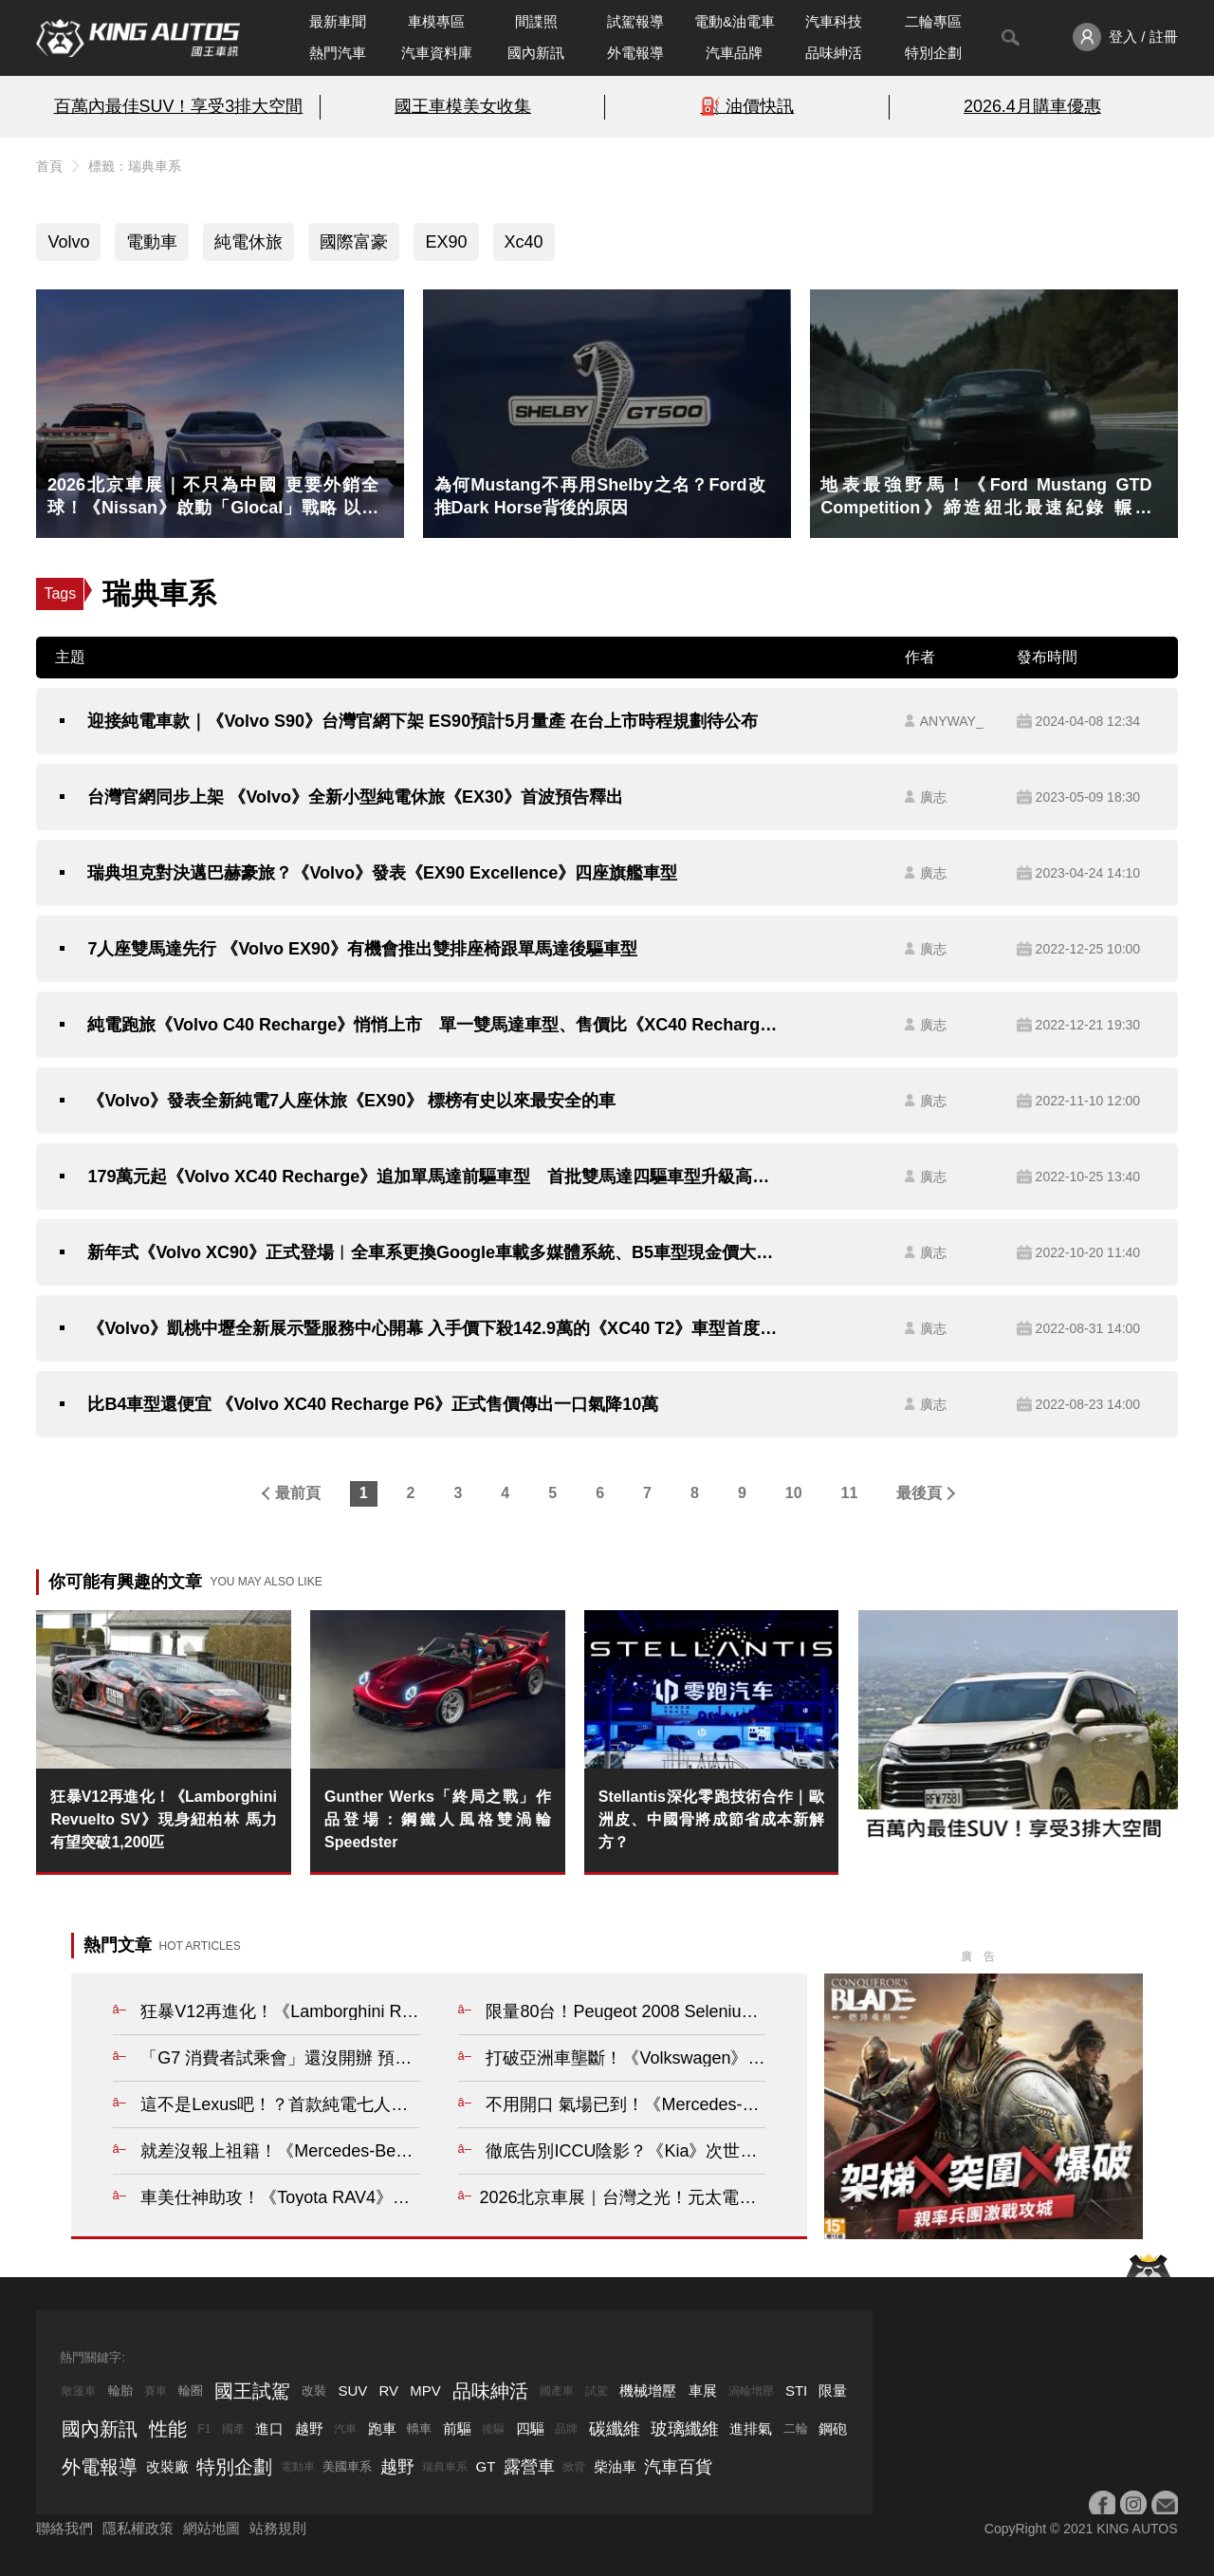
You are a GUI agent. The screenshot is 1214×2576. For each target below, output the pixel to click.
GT (486, 2466)
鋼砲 (833, 2428)
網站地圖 (211, 2528)
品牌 (566, 2429)
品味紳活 (833, 53)
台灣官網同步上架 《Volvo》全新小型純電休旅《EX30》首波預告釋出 (355, 797)
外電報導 (635, 53)
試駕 (596, 2391)
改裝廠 (167, 2466)
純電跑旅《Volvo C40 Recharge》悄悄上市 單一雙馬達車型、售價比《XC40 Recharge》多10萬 (432, 1024)
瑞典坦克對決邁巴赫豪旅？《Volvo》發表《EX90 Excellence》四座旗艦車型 (382, 872)
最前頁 (298, 1493)
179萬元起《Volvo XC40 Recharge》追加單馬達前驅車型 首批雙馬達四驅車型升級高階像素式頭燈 (432, 1176)
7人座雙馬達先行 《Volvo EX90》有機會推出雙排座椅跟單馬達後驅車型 (362, 948)
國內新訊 (535, 53)
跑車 (382, 2428)
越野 (309, 2428)
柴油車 (615, 2466)
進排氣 (750, 2428)
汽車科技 (833, 21)
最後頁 (919, 1493)
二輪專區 (933, 21)
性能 (168, 2428)
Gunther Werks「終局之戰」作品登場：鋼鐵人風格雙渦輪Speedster (437, 1819)
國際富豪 (354, 241)
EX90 (446, 241)
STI (796, 2390)
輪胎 (120, 2390)
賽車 (155, 2391)
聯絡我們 (64, 2528)
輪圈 (190, 2390)
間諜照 (536, 21)
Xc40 (524, 241)
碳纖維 (614, 2428)
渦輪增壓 (751, 2391)
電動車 (151, 241)
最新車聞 (337, 21)
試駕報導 (635, 21)
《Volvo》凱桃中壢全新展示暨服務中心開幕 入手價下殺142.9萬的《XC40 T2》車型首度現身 (432, 1328)
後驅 (493, 2429)
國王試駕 (252, 2391)
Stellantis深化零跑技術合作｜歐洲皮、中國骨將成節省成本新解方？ (711, 1819)
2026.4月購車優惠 (1032, 106)
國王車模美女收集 (463, 106)
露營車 (529, 2466)
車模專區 (436, 21)
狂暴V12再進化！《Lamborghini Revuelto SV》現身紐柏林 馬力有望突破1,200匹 (163, 1819)
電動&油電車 (734, 21)
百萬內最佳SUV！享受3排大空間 (179, 106)
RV (388, 2390)
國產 (233, 2429)
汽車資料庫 (436, 53)
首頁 (49, 166)
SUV (352, 2390)
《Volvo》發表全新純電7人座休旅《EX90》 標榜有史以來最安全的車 (351, 1100)
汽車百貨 (678, 2466)
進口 (269, 2428)
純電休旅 (248, 241)
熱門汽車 (337, 53)
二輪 (795, 2428)
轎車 (419, 2428)
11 (849, 1493)
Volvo (68, 241)
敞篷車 (79, 2391)
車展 (703, 2390)
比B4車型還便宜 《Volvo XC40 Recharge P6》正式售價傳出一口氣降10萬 (372, 1404)
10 (793, 1493)
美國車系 (347, 2466)
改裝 (314, 2390)
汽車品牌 (734, 53)
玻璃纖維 (685, 2428)
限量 (833, 2390)
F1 (204, 2429)
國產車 (557, 2391)
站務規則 (277, 2528)
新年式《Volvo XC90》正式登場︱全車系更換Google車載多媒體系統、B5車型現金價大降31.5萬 (432, 1252)
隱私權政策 (138, 2528)
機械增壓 (647, 2390)
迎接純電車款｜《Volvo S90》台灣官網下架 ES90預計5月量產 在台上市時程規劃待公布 (422, 721)
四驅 (530, 2428)
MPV (425, 2390)
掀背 (573, 2467)
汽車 (345, 2429)
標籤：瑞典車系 (134, 166)
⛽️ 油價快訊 (747, 106)
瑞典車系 (445, 2467)
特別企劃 (933, 53)
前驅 (457, 2428)
